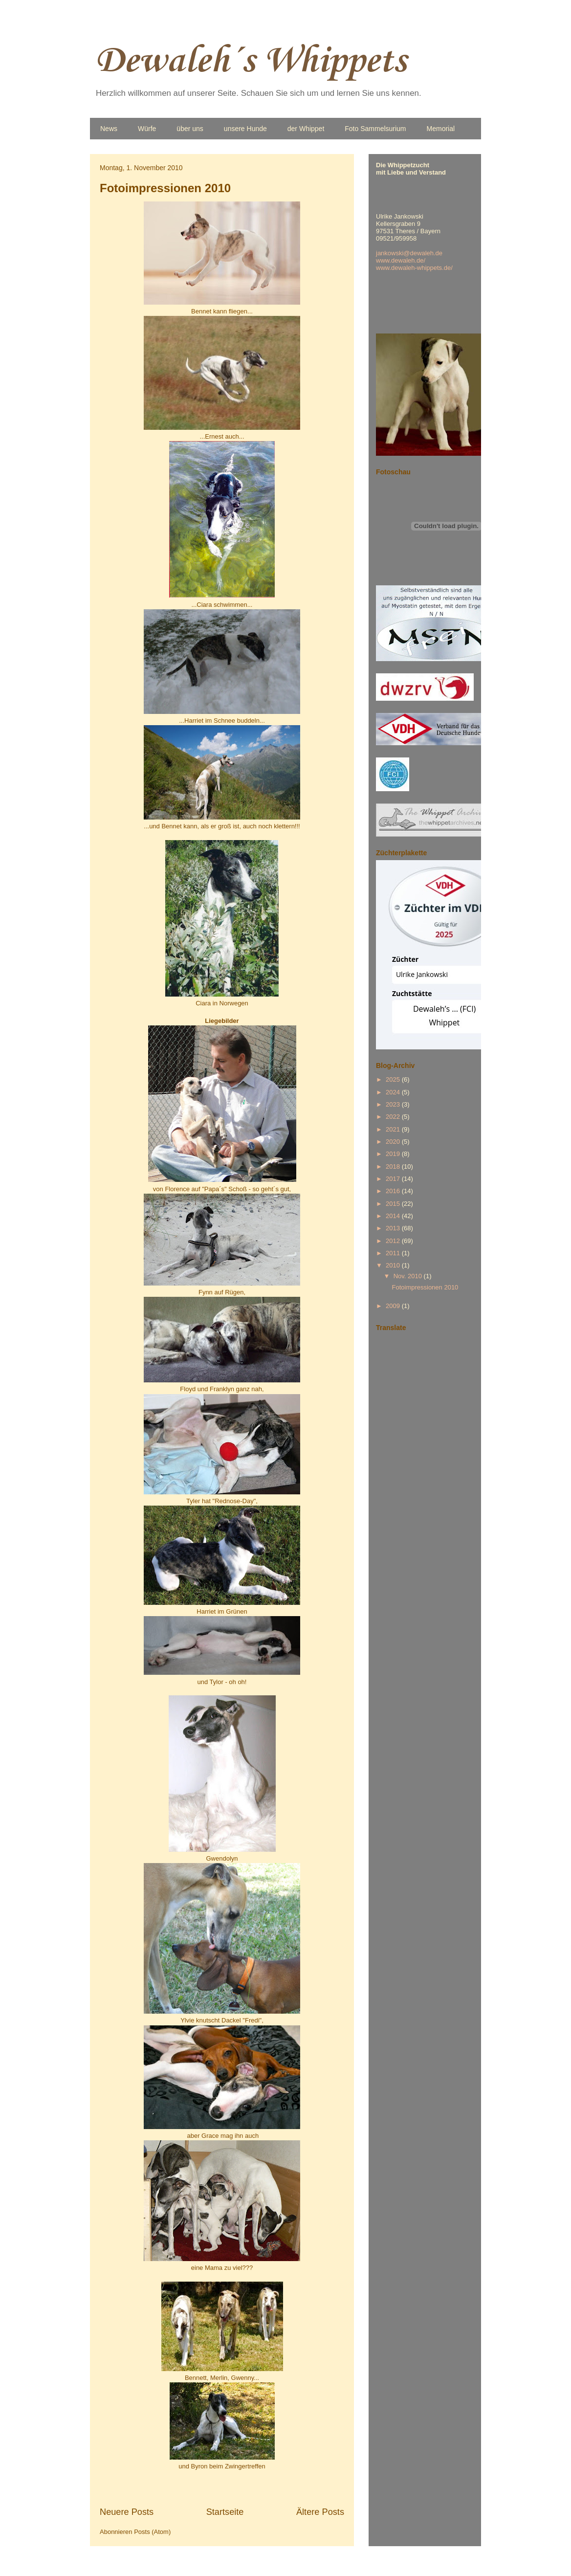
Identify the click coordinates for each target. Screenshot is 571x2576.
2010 (394, 1265)
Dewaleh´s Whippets (250, 61)
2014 (394, 1216)
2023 (394, 1104)
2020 (394, 1141)
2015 (394, 1203)
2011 (394, 1253)
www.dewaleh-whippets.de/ (414, 267)
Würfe (147, 129)
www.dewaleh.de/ (400, 260)
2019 (394, 1153)
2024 (394, 1092)
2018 (394, 1166)
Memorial (441, 129)
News (108, 129)
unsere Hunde (245, 129)
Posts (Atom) (152, 2531)
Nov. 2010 (409, 1276)
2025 (394, 1079)
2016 (394, 1191)
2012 (394, 1240)
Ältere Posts (320, 2512)
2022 (394, 1116)
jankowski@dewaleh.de (409, 253)
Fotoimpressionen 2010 (165, 188)
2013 (394, 1228)
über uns (189, 129)
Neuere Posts (127, 2512)
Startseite (225, 2512)
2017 (394, 1178)
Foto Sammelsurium (375, 129)
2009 (394, 1306)
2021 (394, 1129)
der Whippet (305, 129)
